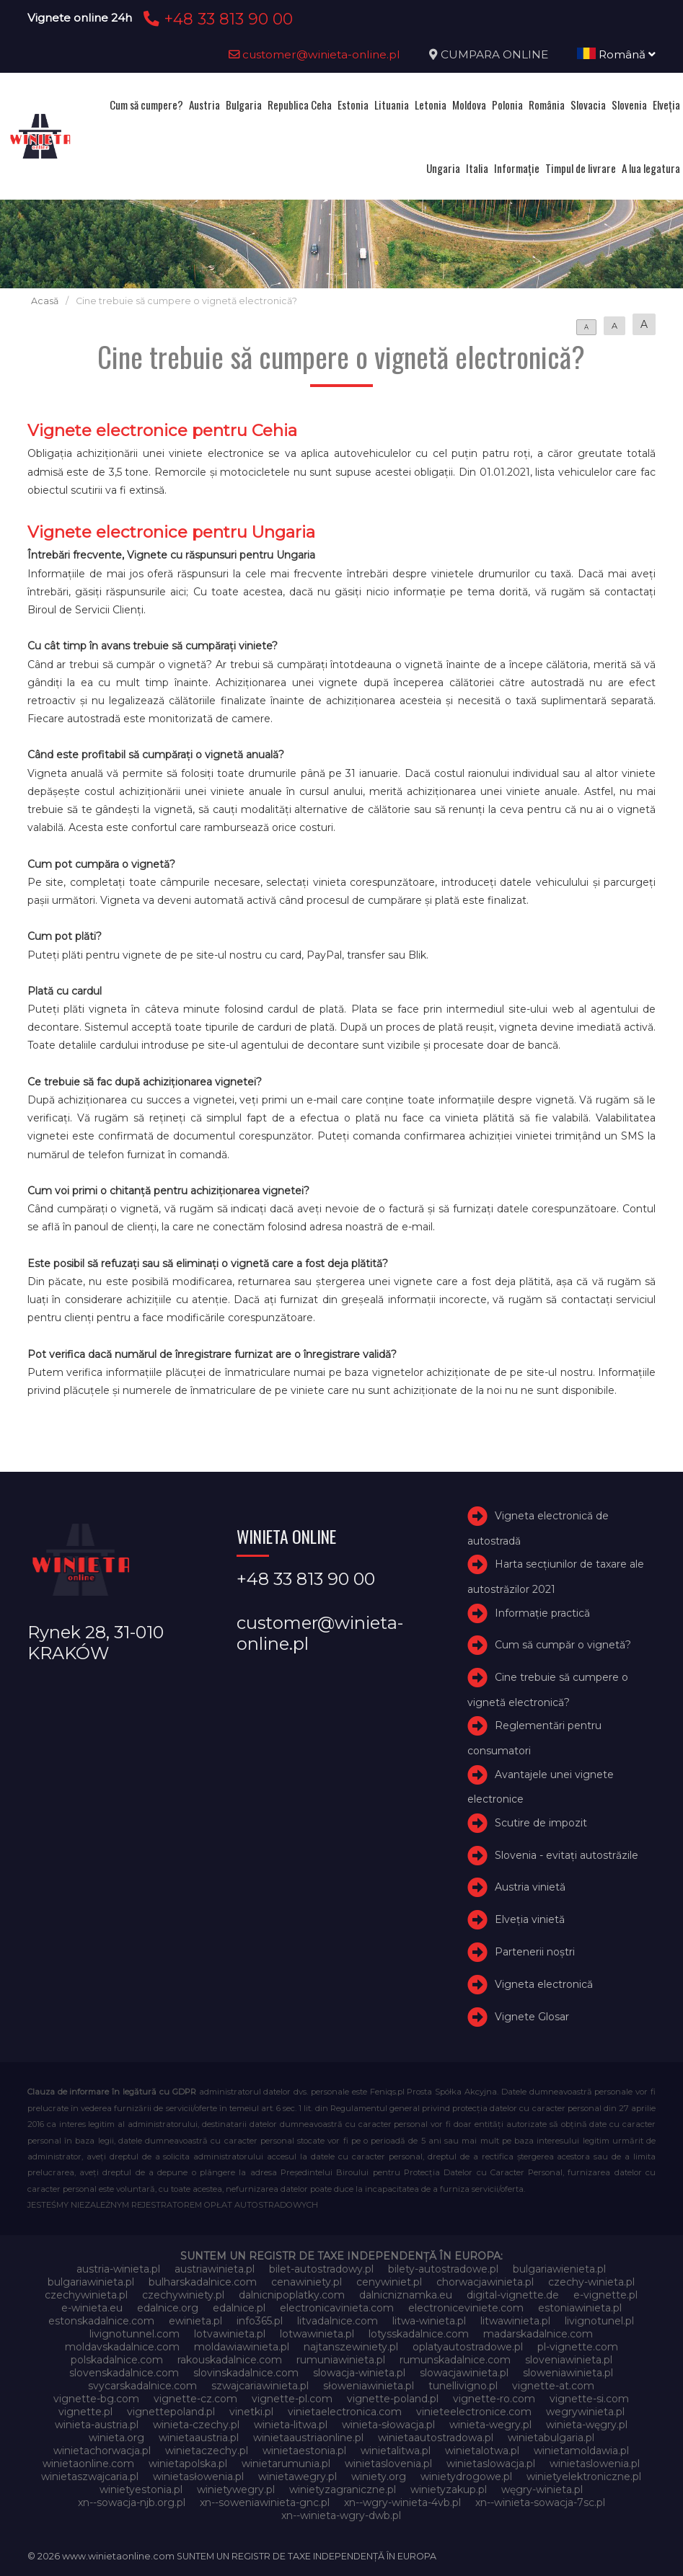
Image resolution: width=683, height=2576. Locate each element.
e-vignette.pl (605, 2294)
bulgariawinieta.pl (91, 2281)
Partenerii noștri (535, 1951)
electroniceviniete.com (466, 2307)
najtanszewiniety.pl (351, 2346)
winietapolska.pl (188, 2463)
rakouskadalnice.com (229, 2359)
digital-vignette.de (513, 2294)
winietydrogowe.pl (466, 2476)
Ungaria (443, 168)
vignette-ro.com (494, 2398)
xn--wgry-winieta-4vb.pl (402, 2502)
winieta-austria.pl (96, 2424)
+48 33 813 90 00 (216, 18)
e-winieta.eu (92, 2307)
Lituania (391, 104)
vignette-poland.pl (393, 2398)
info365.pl (260, 2320)
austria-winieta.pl (118, 2268)
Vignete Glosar (532, 2016)
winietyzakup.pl (448, 2489)
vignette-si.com (589, 2398)
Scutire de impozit (541, 1822)
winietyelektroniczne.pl (583, 2476)
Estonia (353, 104)
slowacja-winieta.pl (359, 2372)
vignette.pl (85, 2411)
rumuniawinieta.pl (340, 2359)
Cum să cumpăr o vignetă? (563, 1644)
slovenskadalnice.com (124, 2372)
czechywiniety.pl (183, 2294)
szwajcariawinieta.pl (260, 2385)
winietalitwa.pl (396, 2450)
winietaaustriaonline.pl (308, 2437)
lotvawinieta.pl (229, 2333)
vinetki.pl (251, 2411)
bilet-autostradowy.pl (321, 2268)
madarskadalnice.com (538, 2333)
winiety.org (378, 2476)
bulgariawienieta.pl (559, 2268)
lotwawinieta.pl (317, 2333)
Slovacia (588, 104)
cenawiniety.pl (306, 2281)
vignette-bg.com (96, 2398)
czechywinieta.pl (86, 2294)
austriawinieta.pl (215, 2268)
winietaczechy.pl (206, 2450)
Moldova (469, 104)
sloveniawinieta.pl (568, 2359)
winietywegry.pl (236, 2489)
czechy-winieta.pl (591, 2281)
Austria (204, 104)
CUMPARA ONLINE (494, 54)
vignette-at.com (553, 2385)
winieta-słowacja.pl (388, 2424)
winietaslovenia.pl (388, 2463)
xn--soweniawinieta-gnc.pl (265, 2502)
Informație (516, 168)
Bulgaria (244, 104)
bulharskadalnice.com (203, 2281)
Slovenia (629, 104)
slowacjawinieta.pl (464, 2372)
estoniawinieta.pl (580, 2307)
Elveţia (666, 104)
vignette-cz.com (195, 2398)
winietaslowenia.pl (595, 2463)
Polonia (507, 104)
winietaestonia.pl (304, 2450)
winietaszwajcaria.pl (89, 2476)
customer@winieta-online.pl (314, 54)
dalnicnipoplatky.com (292, 2294)
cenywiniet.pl (389, 2281)
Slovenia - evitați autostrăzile (566, 1855)
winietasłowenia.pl (198, 2476)
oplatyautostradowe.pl (468, 2346)
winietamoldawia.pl (581, 2450)
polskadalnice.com (117, 2359)
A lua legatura (651, 168)
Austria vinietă (530, 1886)
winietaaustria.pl (199, 2437)
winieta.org (116, 2437)
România (547, 104)
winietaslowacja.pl (490, 2463)
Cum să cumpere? (146, 104)
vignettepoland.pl (171, 2411)
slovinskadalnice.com (246, 2372)
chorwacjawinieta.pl (485, 2281)
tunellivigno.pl (463, 2385)
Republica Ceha (300, 104)
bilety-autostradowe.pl (443, 2268)
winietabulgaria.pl (551, 2437)
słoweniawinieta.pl (368, 2385)
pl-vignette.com (577, 2346)
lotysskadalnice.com (419, 2333)
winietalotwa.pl (482, 2450)
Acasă (44, 301)
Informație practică (542, 1613)
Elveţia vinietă (530, 1919)
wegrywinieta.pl (585, 2411)
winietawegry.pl (297, 2476)
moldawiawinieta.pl (241, 2346)
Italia (477, 168)
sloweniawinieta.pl (568, 2372)
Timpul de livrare (580, 168)
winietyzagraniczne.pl (342, 2489)
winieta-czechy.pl (196, 2424)
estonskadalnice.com (101, 2320)
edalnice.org (167, 2307)
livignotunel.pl (599, 2320)
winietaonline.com (88, 2463)
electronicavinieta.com (337, 2307)
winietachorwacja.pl (102, 2450)
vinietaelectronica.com (345, 2411)
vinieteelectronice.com (474, 2411)
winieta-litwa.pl (290, 2424)
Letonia (430, 104)
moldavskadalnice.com (122, 2346)
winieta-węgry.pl (586, 2424)
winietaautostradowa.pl (435, 2437)
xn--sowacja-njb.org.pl (131, 2502)
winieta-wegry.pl (490, 2424)
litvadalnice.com (337, 2320)
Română (616, 54)
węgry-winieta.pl (542, 2489)
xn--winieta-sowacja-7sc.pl (540, 2502)
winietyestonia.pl (141, 2489)
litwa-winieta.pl (429, 2320)
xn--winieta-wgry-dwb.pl (341, 2515)
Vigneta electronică (544, 1984)
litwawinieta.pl (515, 2320)
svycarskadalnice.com (142, 2385)
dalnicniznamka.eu (405, 2294)
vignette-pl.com (292, 2398)
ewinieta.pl (195, 2320)
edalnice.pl (239, 2307)
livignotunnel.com (134, 2333)
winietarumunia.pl (286, 2463)
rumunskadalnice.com (455, 2359)
